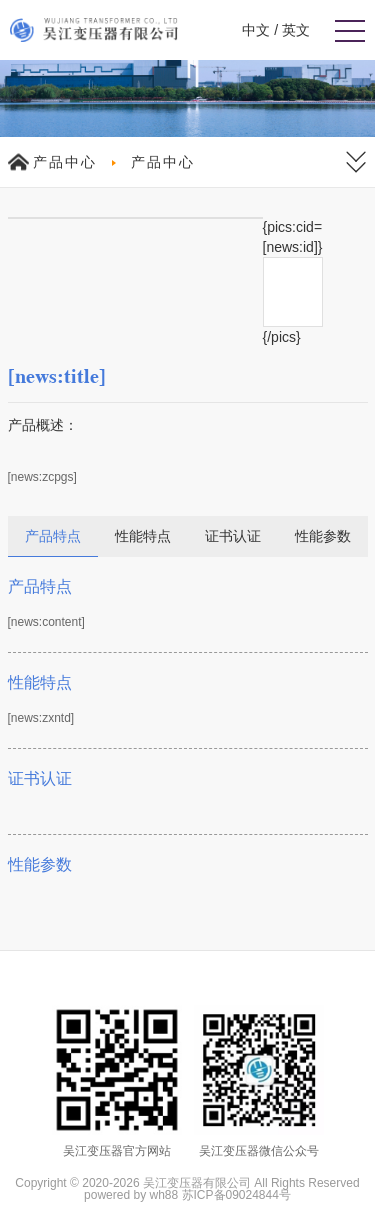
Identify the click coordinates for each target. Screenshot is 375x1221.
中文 (256, 30)
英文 (296, 30)
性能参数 (323, 536)
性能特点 (143, 536)
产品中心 (65, 162)
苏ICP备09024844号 (236, 1195)
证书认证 (233, 536)
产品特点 (53, 536)
